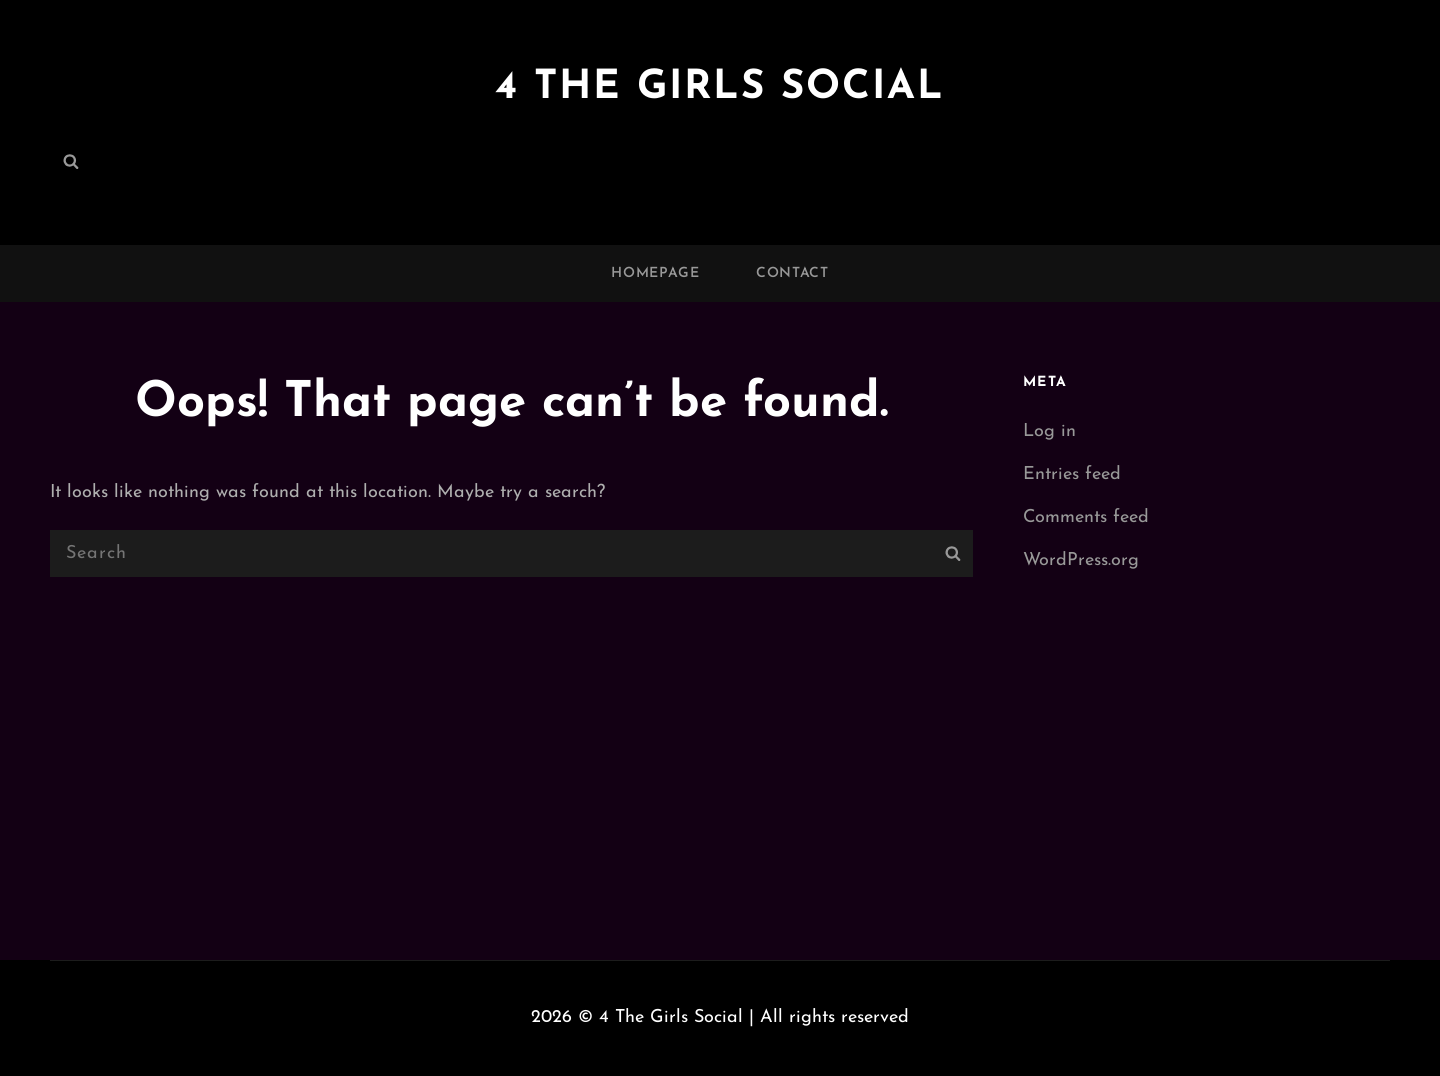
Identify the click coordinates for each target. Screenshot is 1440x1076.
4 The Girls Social (720, 88)
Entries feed (1072, 474)
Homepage (655, 273)
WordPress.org (1081, 560)
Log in (1049, 431)
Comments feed (1086, 517)
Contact (792, 273)
